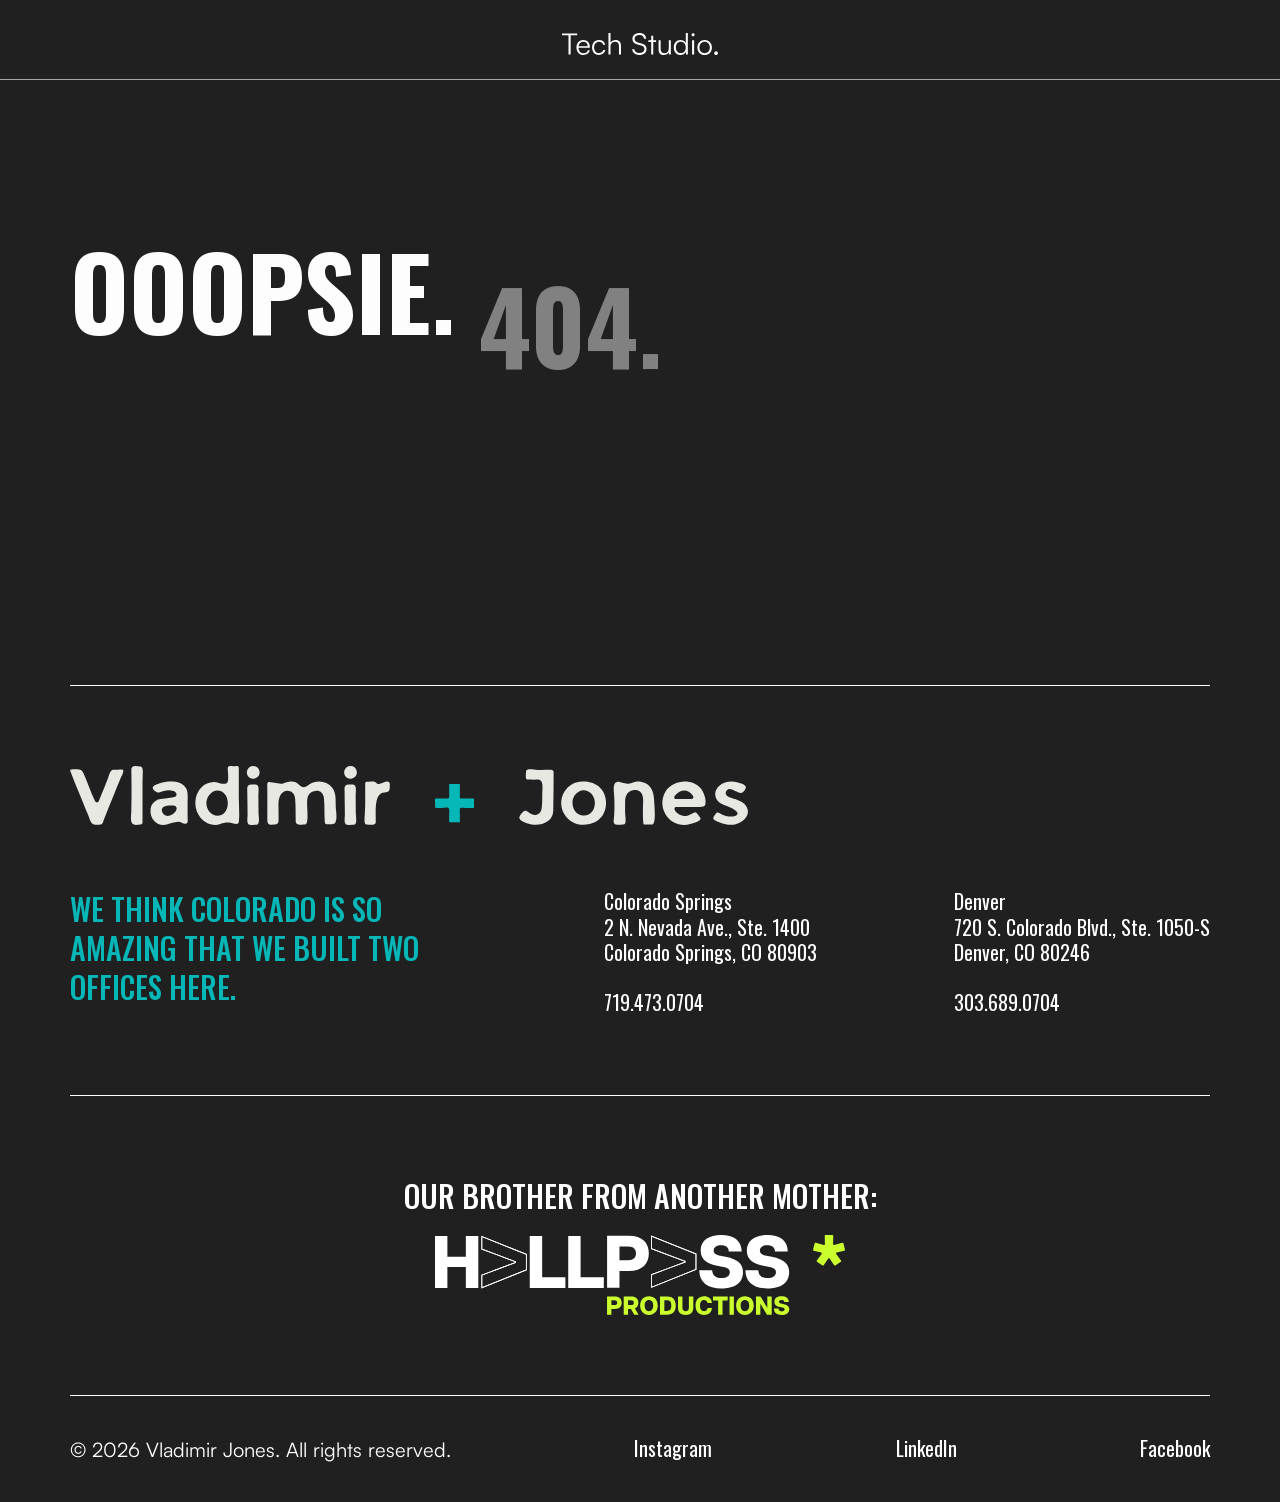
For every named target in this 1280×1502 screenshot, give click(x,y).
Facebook (1175, 1448)
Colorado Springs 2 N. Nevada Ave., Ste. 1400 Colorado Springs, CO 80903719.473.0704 (710, 952)
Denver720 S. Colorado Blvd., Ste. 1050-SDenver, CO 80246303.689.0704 (1082, 952)
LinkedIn (926, 1448)
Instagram (673, 1448)
